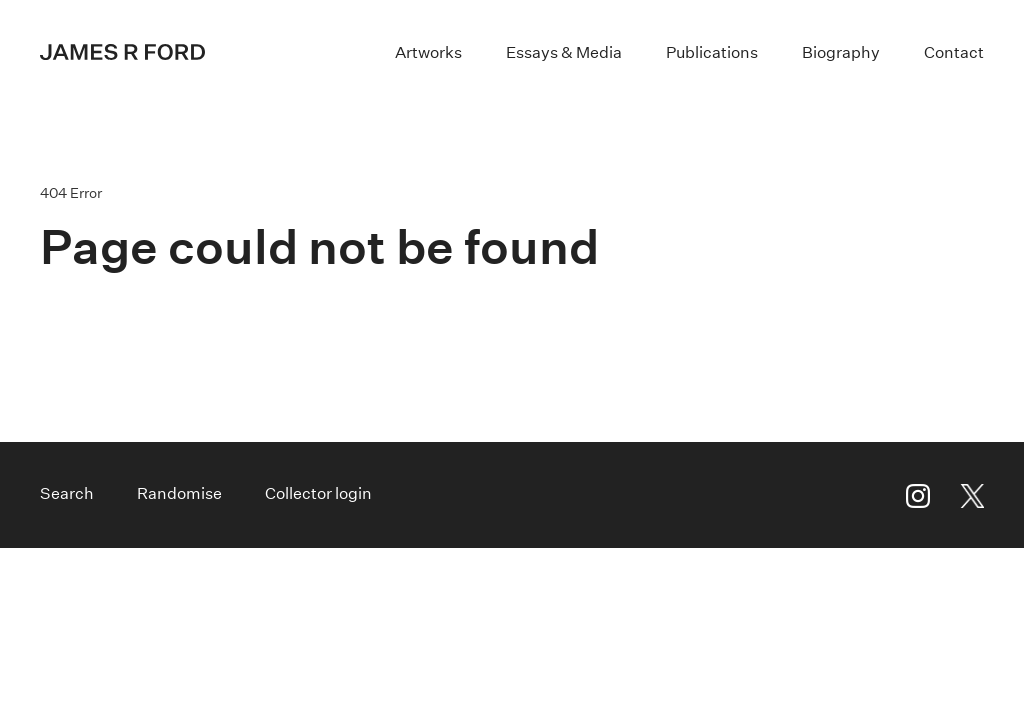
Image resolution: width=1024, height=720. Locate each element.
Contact (954, 52)
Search (67, 493)
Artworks (428, 52)
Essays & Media (564, 52)
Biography (841, 52)
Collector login (318, 493)
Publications (712, 52)
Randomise (179, 493)
